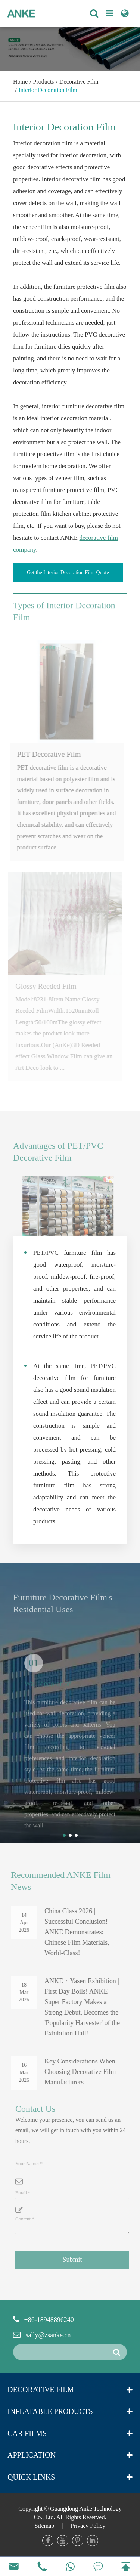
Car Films (27, 2433)
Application (31, 2455)
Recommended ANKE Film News (58, 1881)
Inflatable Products (50, 2411)
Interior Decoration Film (47, 90)
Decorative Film (78, 81)
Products (43, 81)
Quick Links (31, 2477)
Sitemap (44, 2526)
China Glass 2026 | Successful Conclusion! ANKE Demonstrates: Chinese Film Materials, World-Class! (74, 1932)
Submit (75, 2259)
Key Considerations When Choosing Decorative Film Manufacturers (77, 2072)
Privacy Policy (87, 2526)
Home (20, 81)
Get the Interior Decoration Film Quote (68, 572)
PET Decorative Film (46, 754)
